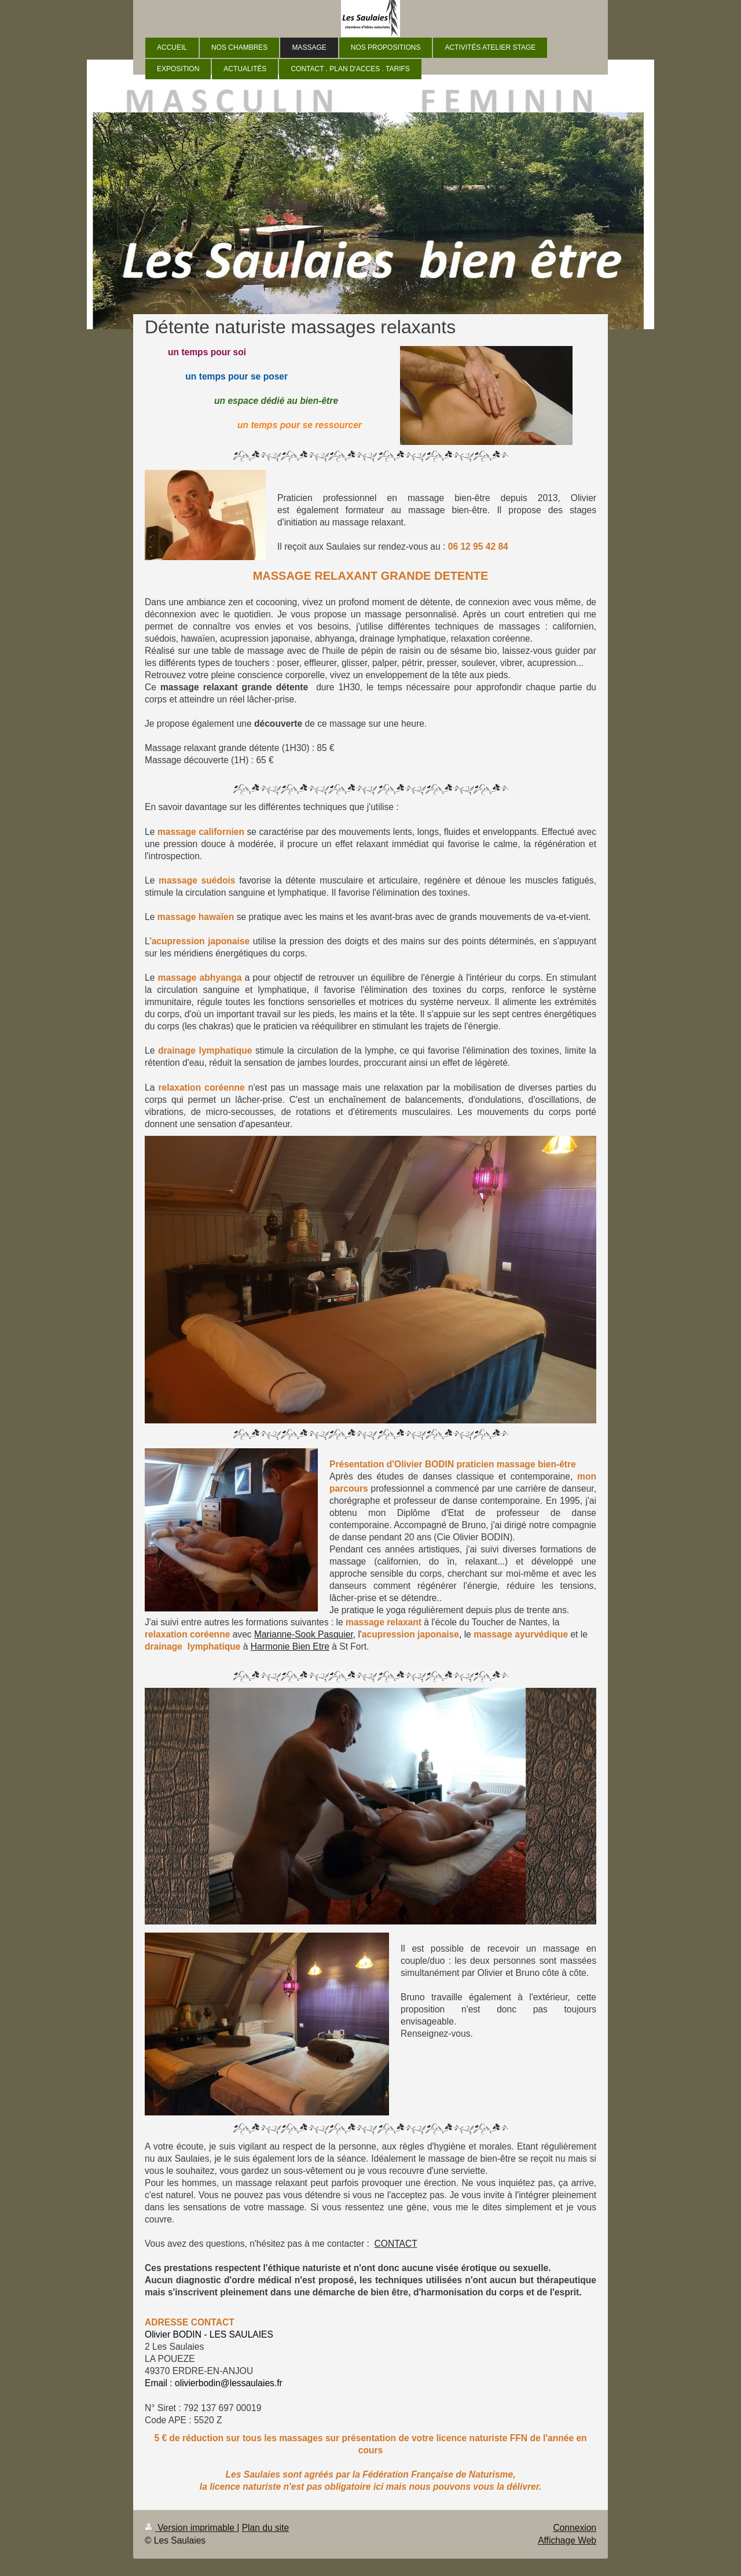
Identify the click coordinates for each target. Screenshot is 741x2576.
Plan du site (265, 2528)
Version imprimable (191, 2528)
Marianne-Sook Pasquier (303, 1634)
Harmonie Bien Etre (290, 1646)
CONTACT (396, 2244)
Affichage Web (567, 2540)
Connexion (574, 2528)
